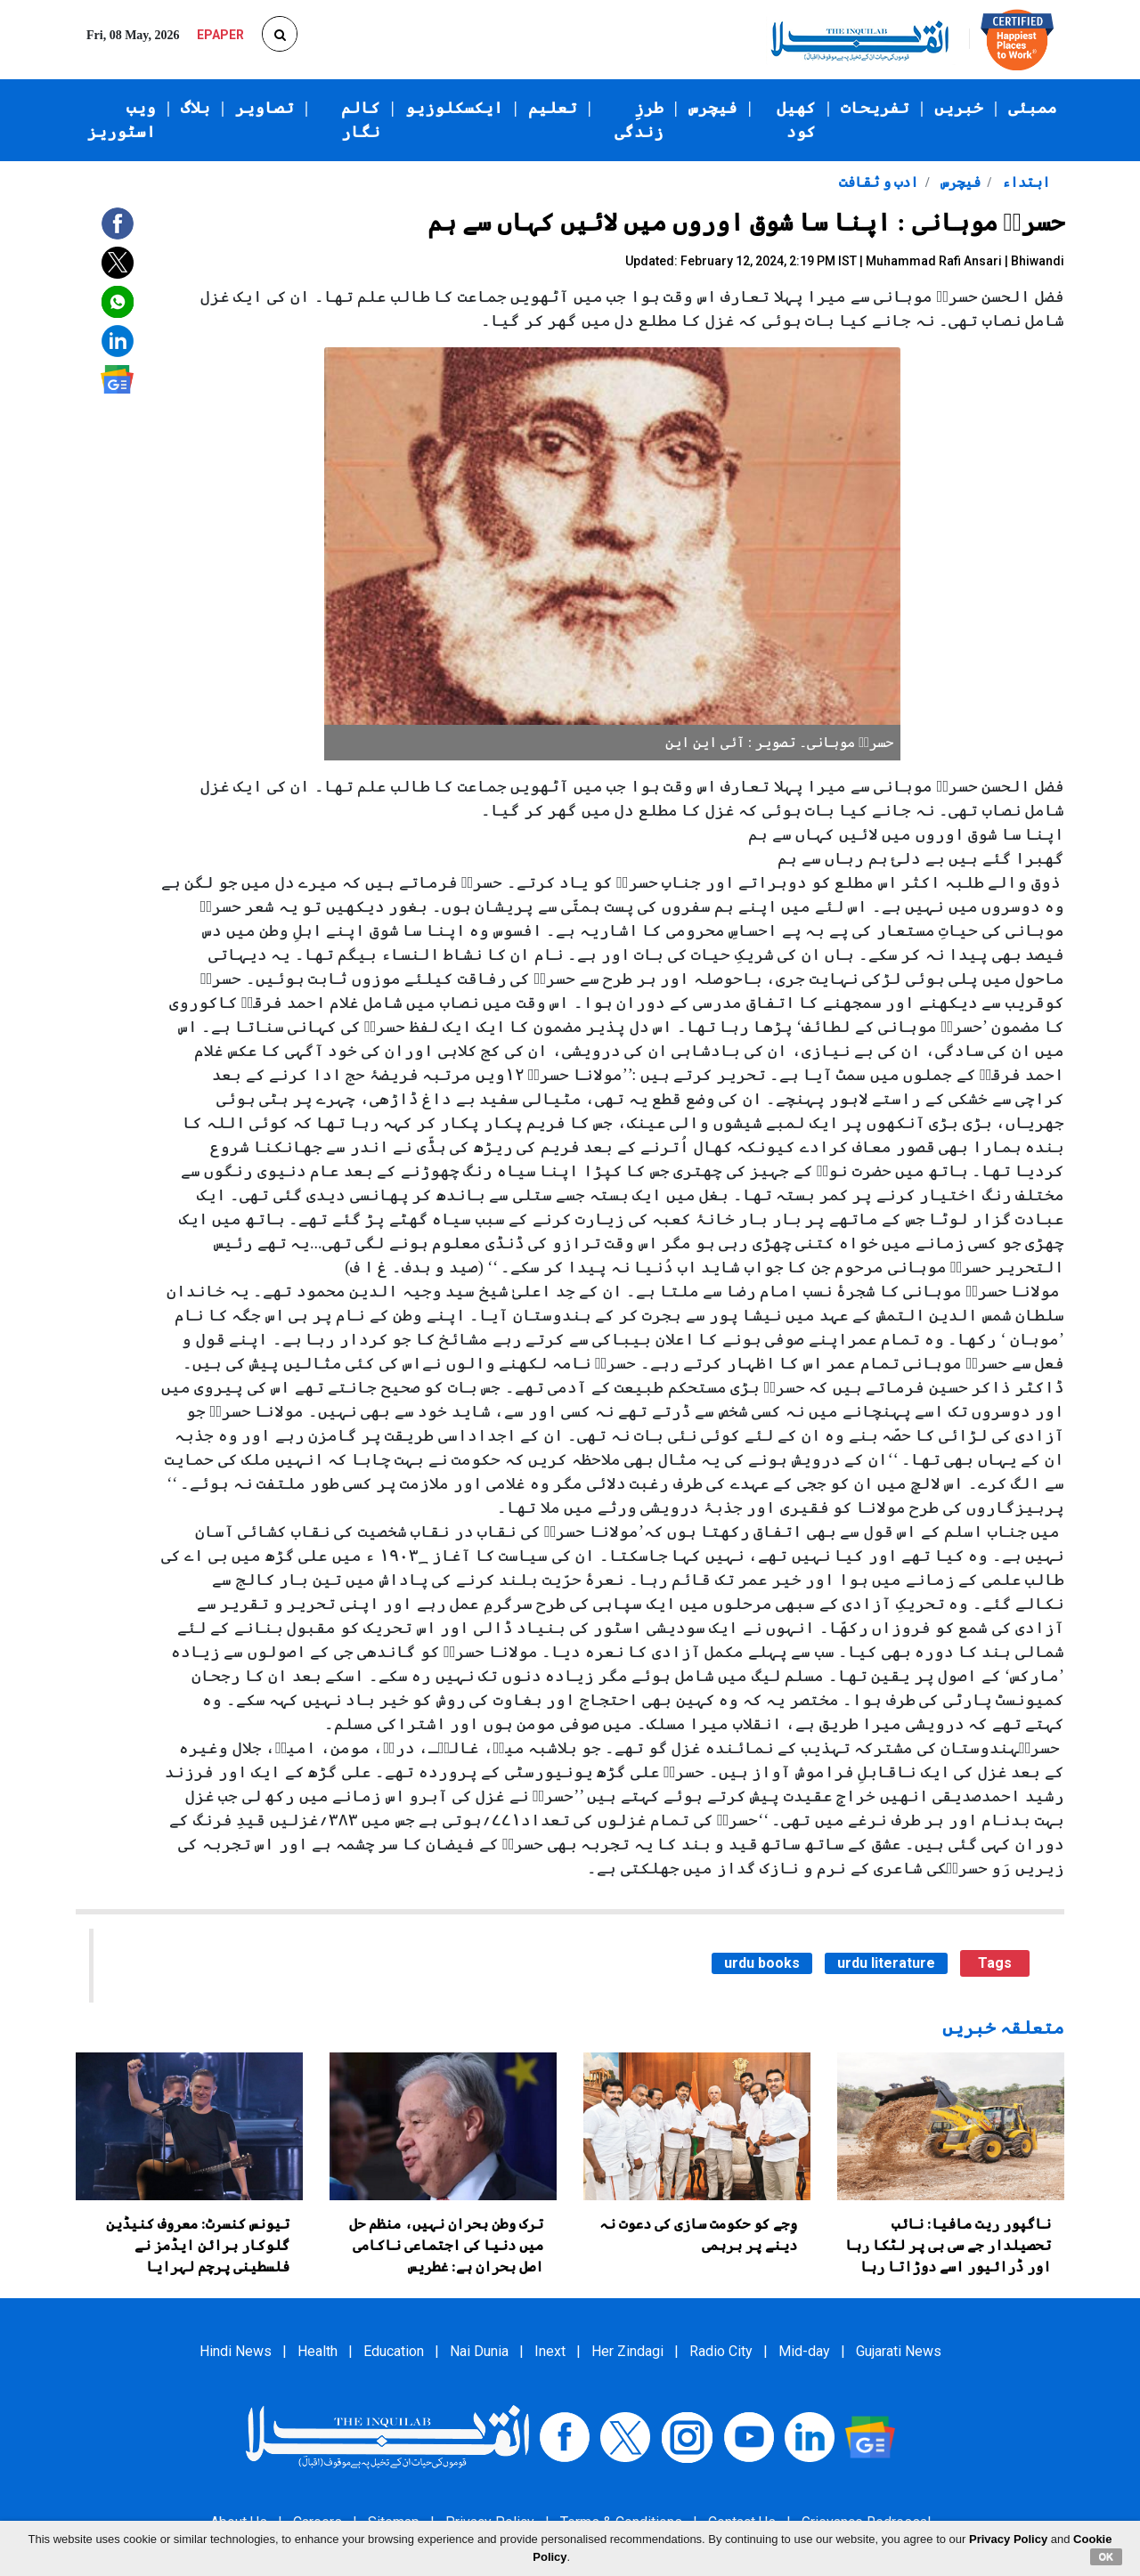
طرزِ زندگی (639, 120)
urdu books (762, 1962)
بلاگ (195, 108)
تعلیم (552, 108)
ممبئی (1032, 108)
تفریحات (875, 108)
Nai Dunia (479, 2351)
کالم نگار (360, 120)
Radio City (721, 2351)
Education (393, 2351)
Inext (550, 2351)
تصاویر (264, 108)
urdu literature (886, 1962)
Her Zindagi (627, 2351)
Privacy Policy (1008, 2539)
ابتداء (1024, 182)
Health (317, 2351)
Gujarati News (898, 2351)
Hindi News (236, 2351)
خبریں (958, 108)
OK (1106, 2556)
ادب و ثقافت (878, 182)
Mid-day (804, 2351)
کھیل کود (796, 120)
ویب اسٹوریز (121, 120)
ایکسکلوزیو (454, 108)
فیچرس (712, 108)
